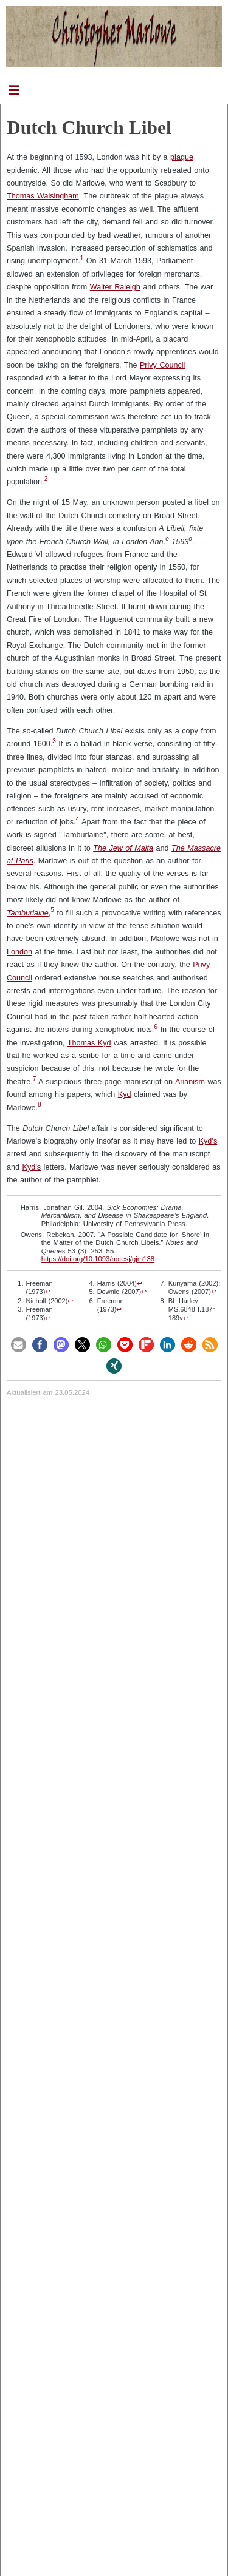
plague (181, 157)
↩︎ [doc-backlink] (47, 1291)
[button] (18, 1344)
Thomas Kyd (89, 1043)
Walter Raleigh (115, 287)
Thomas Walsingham (43, 196)
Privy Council (162, 365)
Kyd (124, 1094)
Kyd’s (208, 1141)
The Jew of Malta (123, 848)
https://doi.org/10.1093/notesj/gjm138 (97, 1259)
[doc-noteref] (82, 261)
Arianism (190, 1081)
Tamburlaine (28, 913)
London (19, 952)
